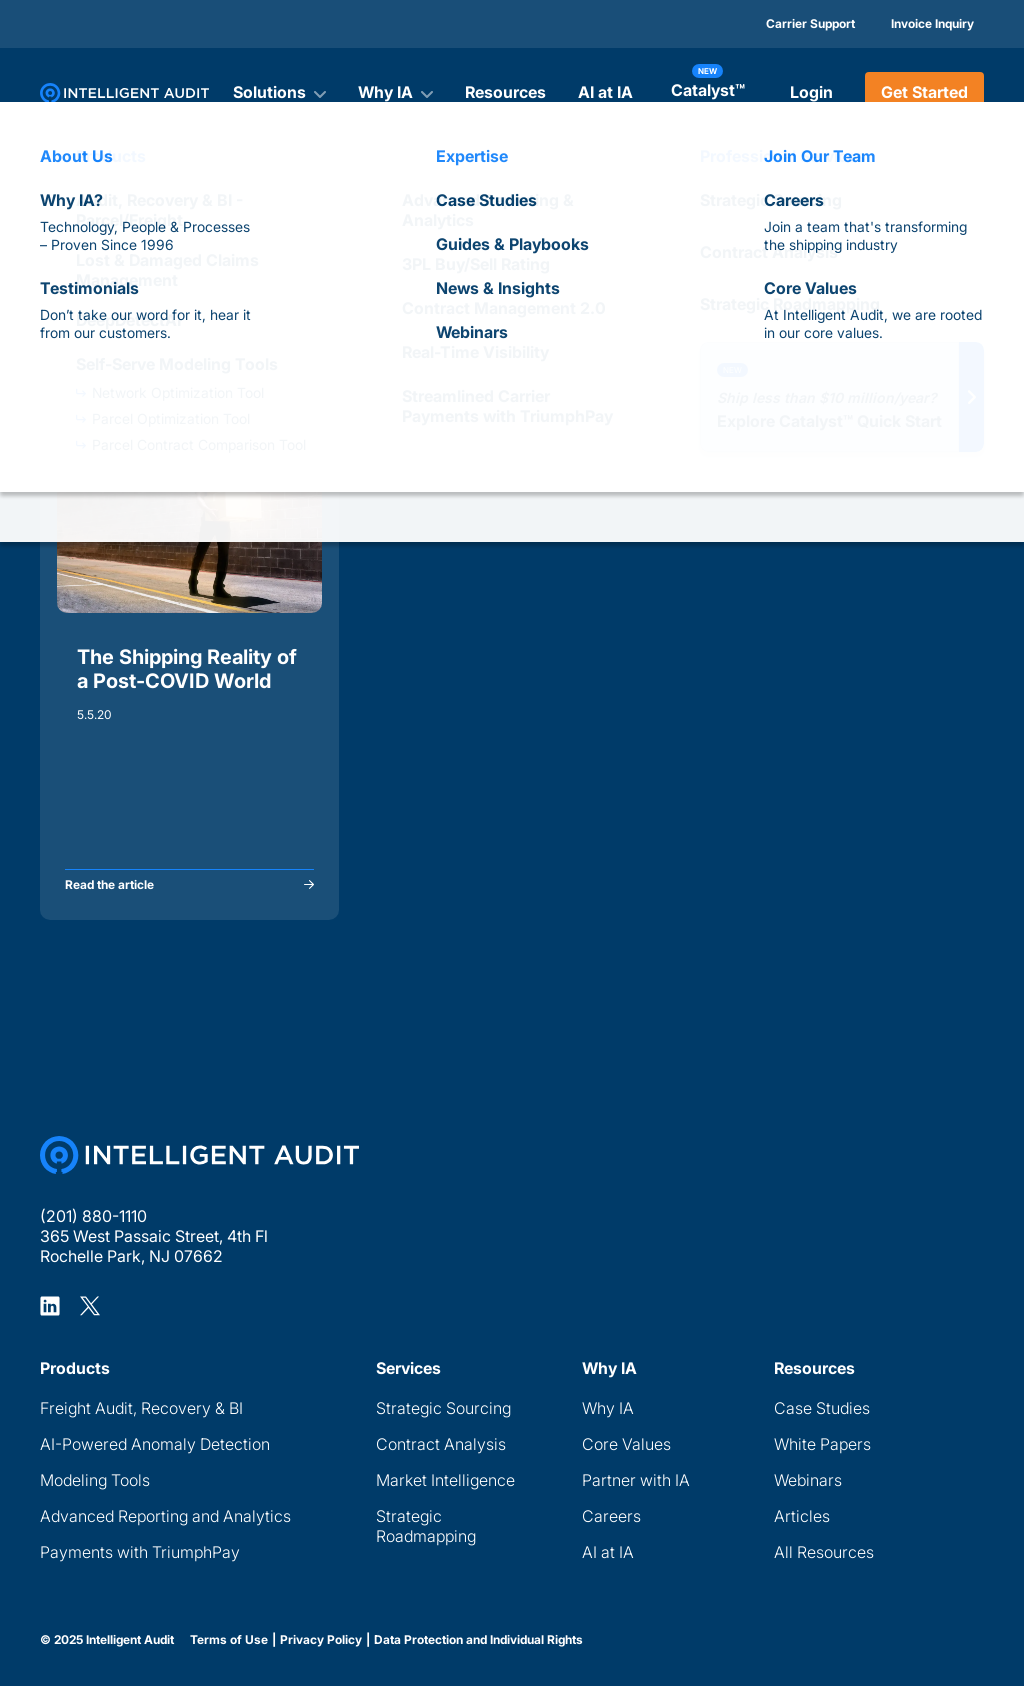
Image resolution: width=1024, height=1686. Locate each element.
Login (811, 92)
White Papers (822, 1444)
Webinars (808, 1480)
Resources (505, 92)
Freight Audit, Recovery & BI (141, 1408)
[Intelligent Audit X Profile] (90, 1305)
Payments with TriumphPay (140, 1552)
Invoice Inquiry (932, 23)
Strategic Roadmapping (426, 1526)
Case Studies (822, 1408)
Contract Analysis (441, 1444)
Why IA (608, 1408)
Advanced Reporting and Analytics (165, 1516)
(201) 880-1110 (93, 1216)
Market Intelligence (445, 1480)
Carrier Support (810, 23)
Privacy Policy (321, 1640)
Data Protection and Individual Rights (478, 1640)
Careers (611, 1516)
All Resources (824, 1552)
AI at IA (605, 92)
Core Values (626, 1444)
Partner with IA (636, 1480)
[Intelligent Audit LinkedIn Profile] (50, 1305)
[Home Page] (199, 1155)
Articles (802, 1516)
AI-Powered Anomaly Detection (155, 1444)
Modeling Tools (95, 1480)
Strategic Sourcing (443, 1408)
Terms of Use (229, 1640)
